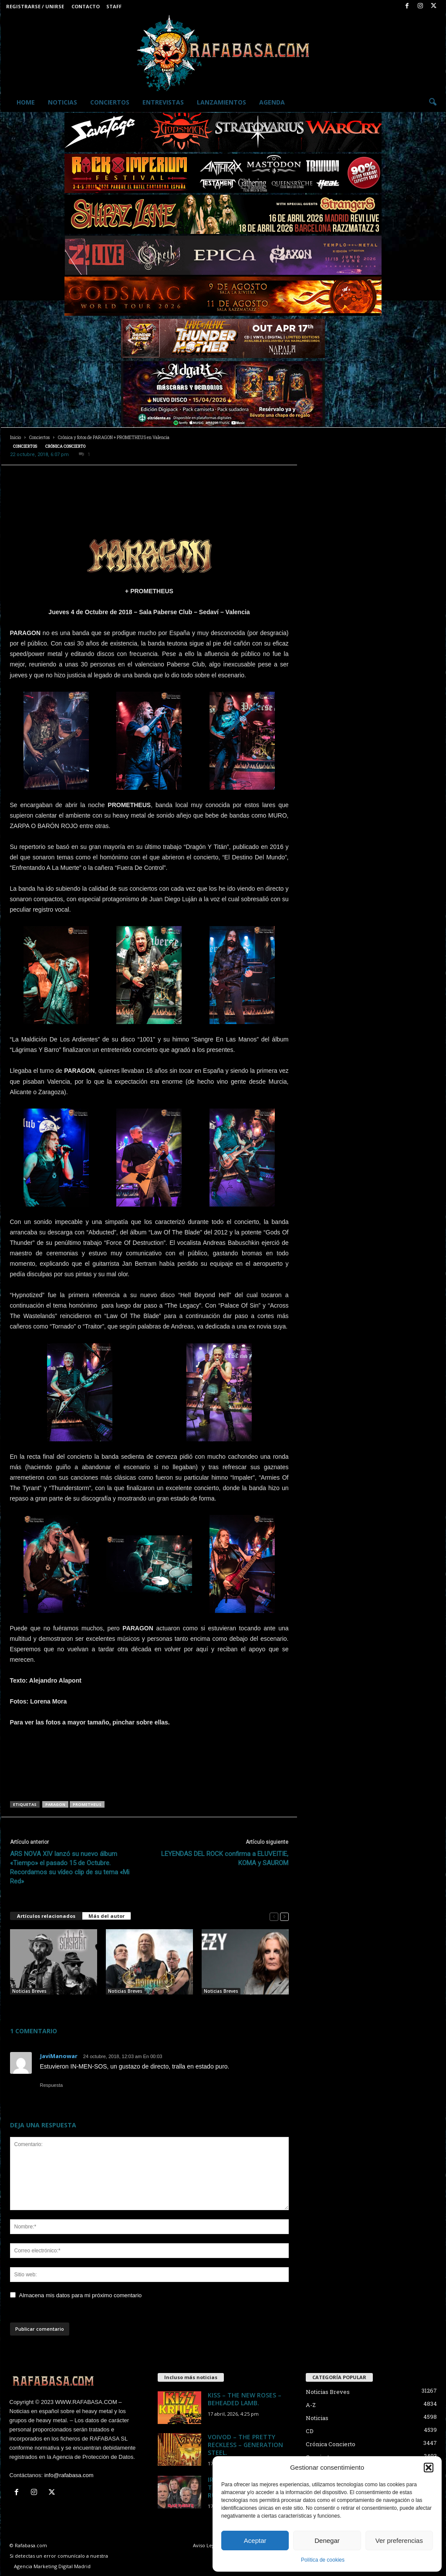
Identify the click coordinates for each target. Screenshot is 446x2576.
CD (310, 2431)
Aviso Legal (206, 2545)
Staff (114, 6)
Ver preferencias (399, 2540)
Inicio (15, 437)
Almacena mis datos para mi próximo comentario (80, 2295)
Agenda (272, 102)
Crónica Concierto (65, 446)
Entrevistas (163, 102)
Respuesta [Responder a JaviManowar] (51, 2085)
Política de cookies (323, 2560)
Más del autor (106, 1916)
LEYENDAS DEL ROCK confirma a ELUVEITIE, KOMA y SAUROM (224, 1858)
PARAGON (55, 1804)
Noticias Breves (29, 1991)
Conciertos (109, 102)
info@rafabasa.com (69, 2475)
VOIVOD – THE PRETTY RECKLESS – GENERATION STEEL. (245, 2445)
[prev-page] (274, 1916)
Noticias (62, 102)
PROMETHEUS (87, 1804)
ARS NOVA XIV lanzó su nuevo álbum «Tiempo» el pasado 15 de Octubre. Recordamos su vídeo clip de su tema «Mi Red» (69, 1867)
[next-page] (284, 1916)
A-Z (311, 2405)
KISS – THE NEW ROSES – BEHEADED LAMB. (244, 2399)
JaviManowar (59, 2056)
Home (26, 102)
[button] (428, 2467)
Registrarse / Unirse (35, 6)
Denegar (327, 2540)
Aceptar (255, 2540)
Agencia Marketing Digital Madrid (52, 2566)
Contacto (85, 6)
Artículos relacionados (46, 1916)
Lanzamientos (221, 102)
